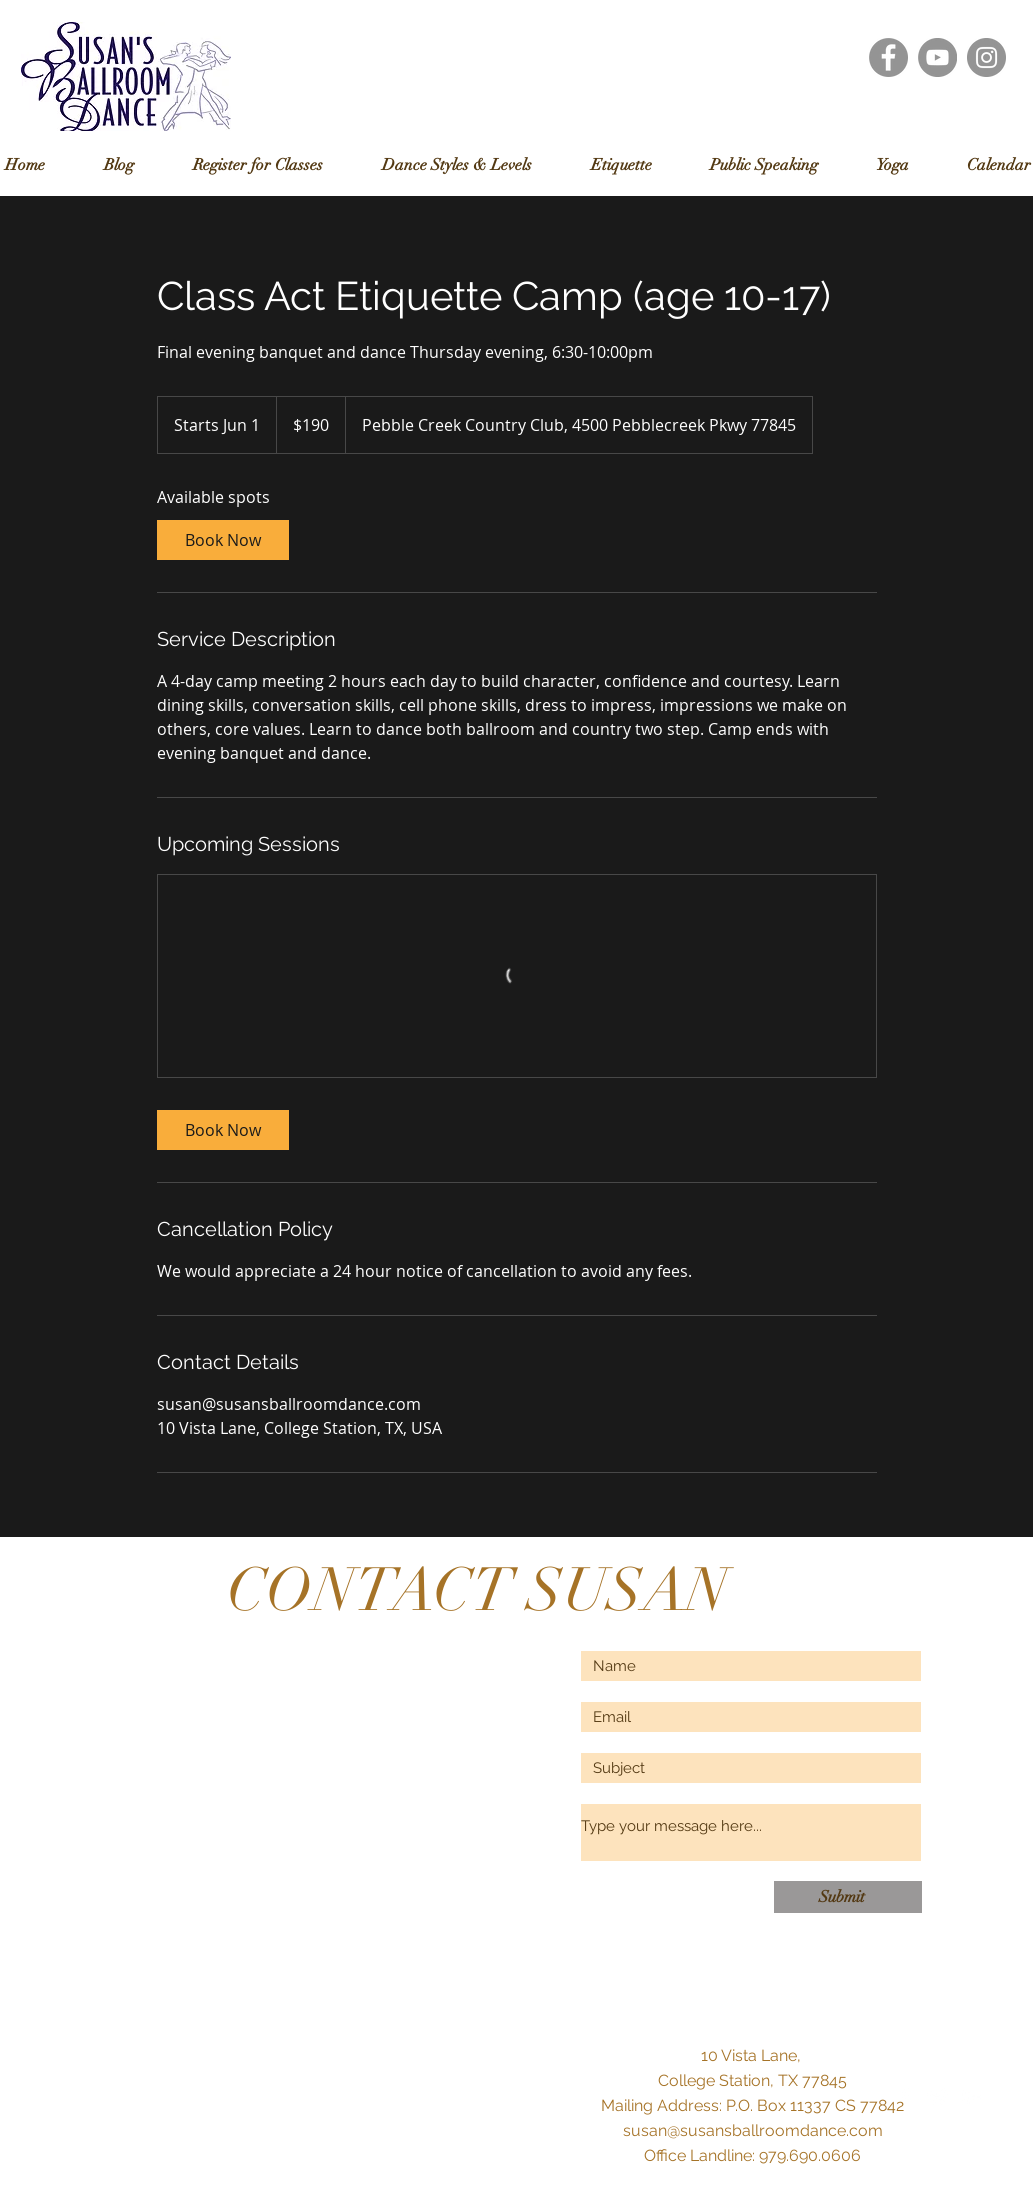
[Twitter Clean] (938, 2097)
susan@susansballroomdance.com (753, 2130)
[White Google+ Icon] (972, 2097)
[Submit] (848, 1897)
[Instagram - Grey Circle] (986, 57)
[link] (223, 540)
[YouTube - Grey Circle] (937, 57)
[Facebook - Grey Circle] (888, 57)
